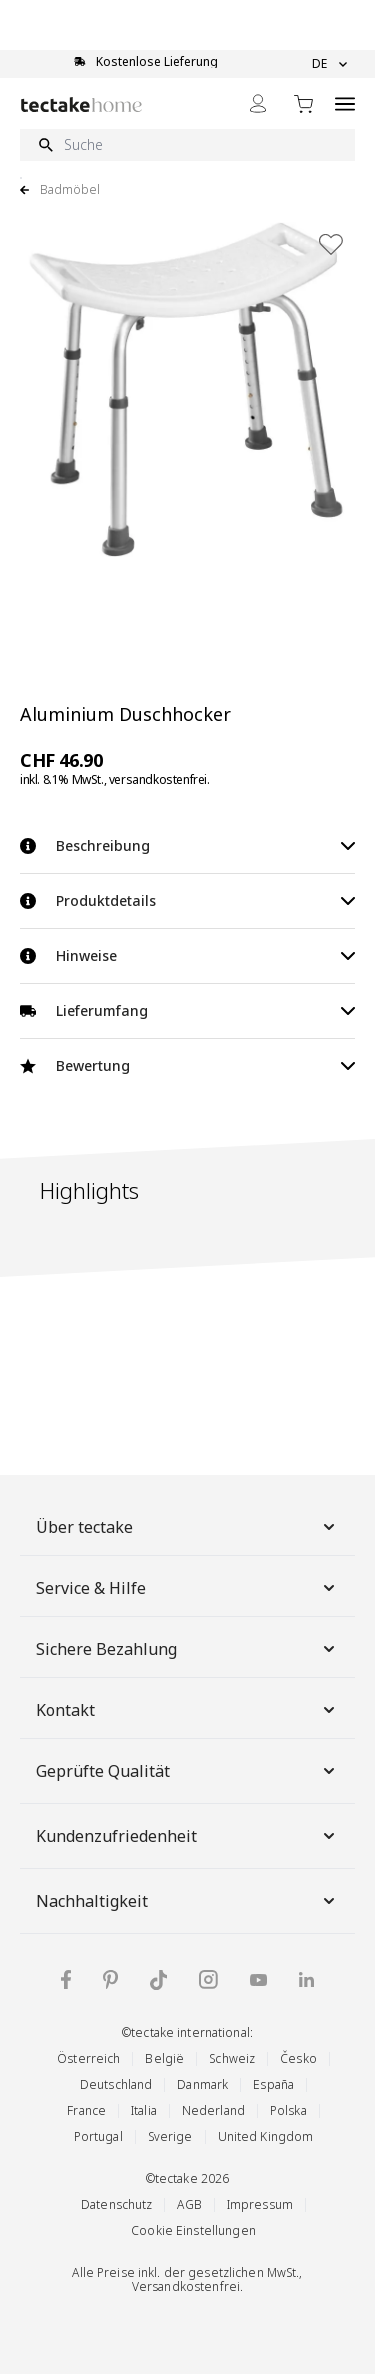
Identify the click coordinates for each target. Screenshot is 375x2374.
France (86, 2110)
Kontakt (187, 1710)
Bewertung (187, 1065)
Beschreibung (187, 845)
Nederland (213, 2110)
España (273, 2084)
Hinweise (187, 955)
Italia (144, 2110)
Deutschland (116, 2084)
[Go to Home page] (81, 104)
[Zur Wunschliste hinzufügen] (331, 244)
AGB (189, 2204)
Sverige (170, 2136)
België (164, 2058)
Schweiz (232, 2058)
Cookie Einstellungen (193, 2230)
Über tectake (187, 1527)
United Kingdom (266, 2136)
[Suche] (187, 145)
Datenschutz (116, 2204)
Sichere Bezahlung (187, 1649)
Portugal (98, 2136)
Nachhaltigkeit (187, 1901)
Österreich (88, 2058)
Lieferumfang (187, 1010)
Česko (298, 2058)
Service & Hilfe (187, 1588)
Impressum (260, 2204)
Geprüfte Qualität (187, 1771)
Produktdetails (187, 900)
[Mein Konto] (258, 103)
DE (329, 64)
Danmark (202, 2084)
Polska (288, 2110)
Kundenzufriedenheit (187, 1836)
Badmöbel (70, 190)
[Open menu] (345, 103)
